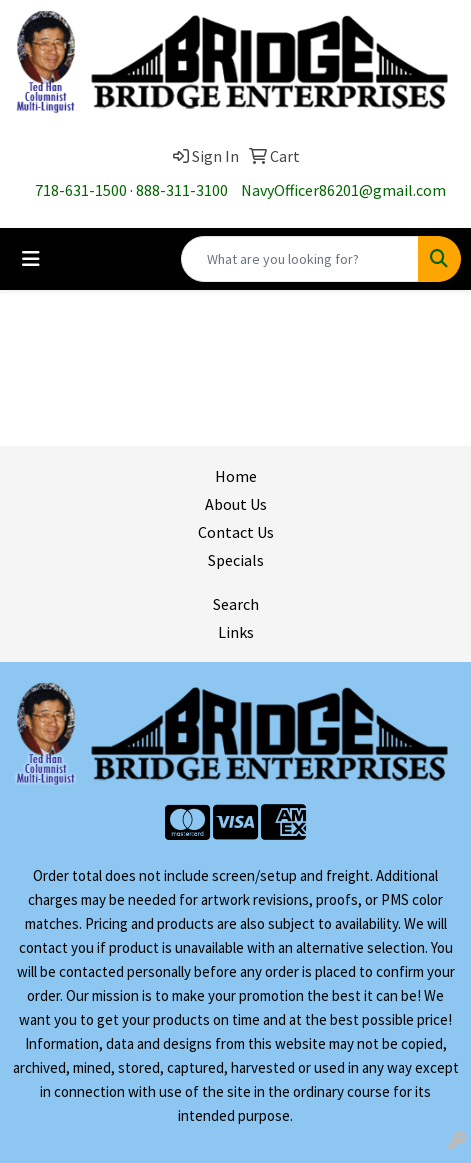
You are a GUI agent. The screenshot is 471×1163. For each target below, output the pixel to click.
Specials (236, 560)
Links (236, 632)
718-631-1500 (81, 190)
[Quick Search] (300, 259)
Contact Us (236, 532)
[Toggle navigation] (31, 259)
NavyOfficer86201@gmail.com (343, 190)
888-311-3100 (182, 190)
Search (236, 604)
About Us (236, 504)
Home (236, 476)
